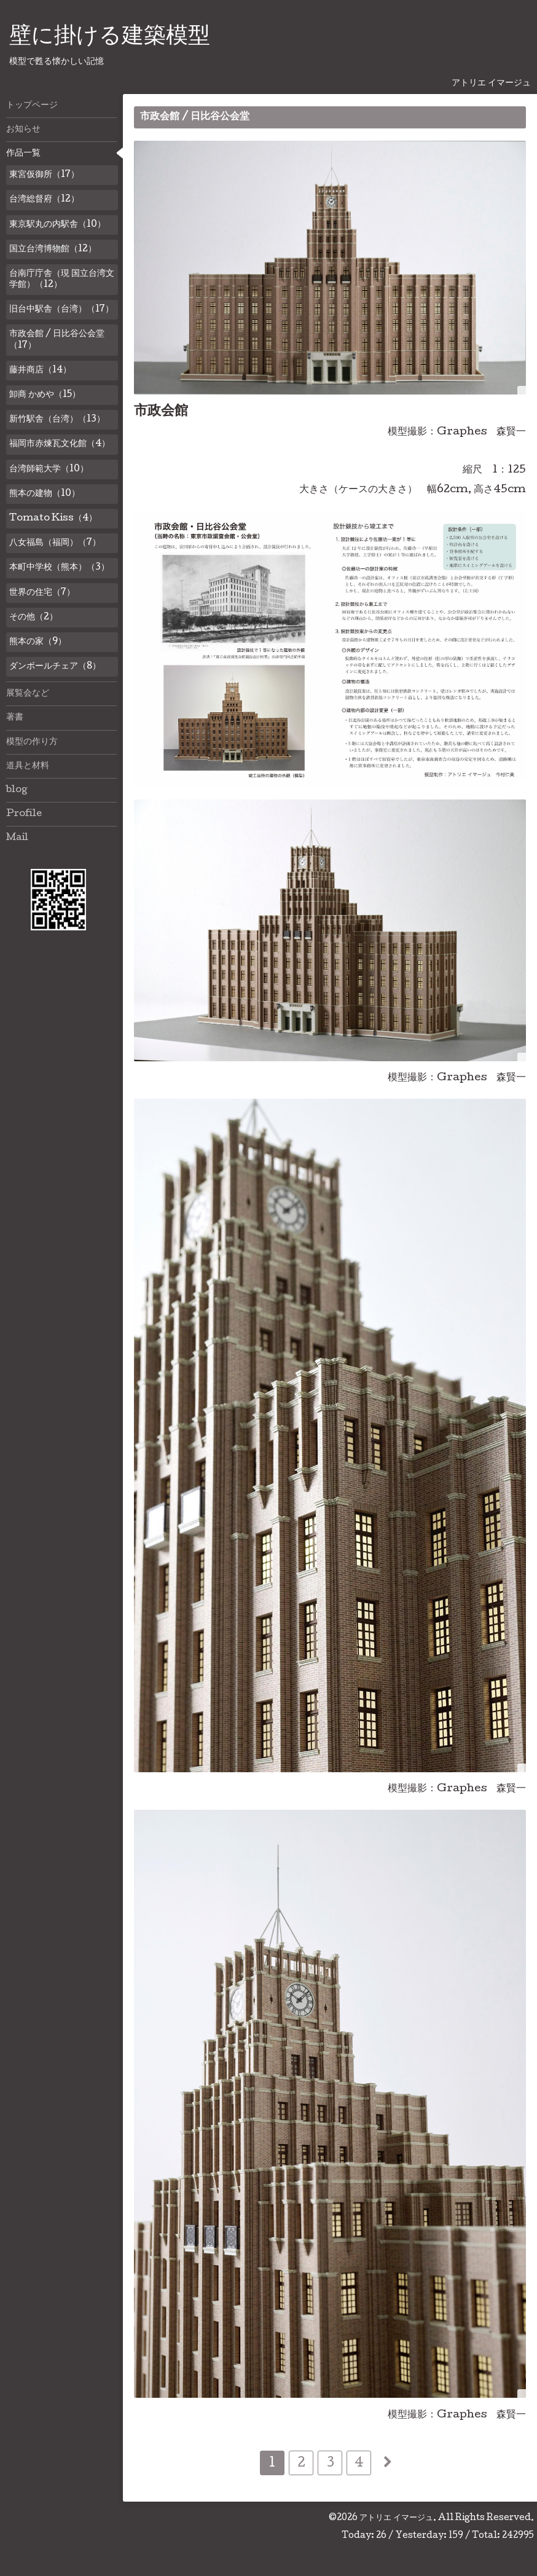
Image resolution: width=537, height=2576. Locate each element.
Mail (17, 838)
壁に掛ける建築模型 (109, 37)
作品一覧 (23, 154)
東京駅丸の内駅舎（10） (57, 225)
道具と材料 (27, 766)
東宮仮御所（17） (44, 175)
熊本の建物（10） (44, 494)
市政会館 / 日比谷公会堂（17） (56, 339)
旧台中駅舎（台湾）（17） (61, 310)
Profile (24, 814)
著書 (14, 718)
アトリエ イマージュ (396, 2518)
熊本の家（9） (37, 642)
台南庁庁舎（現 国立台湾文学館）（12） (61, 279)
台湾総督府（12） (44, 200)
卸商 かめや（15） (44, 395)
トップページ (32, 106)
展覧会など (27, 694)
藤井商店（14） (40, 370)
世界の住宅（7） (42, 593)
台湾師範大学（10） (48, 469)
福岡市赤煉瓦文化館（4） (59, 444)
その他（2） (33, 617)
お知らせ (23, 130)
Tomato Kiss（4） (53, 519)
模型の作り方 (32, 742)
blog (17, 790)
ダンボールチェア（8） (55, 667)
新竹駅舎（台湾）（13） (57, 420)
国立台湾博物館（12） (52, 249)
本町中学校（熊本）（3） (59, 568)
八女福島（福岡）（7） (55, 543)
